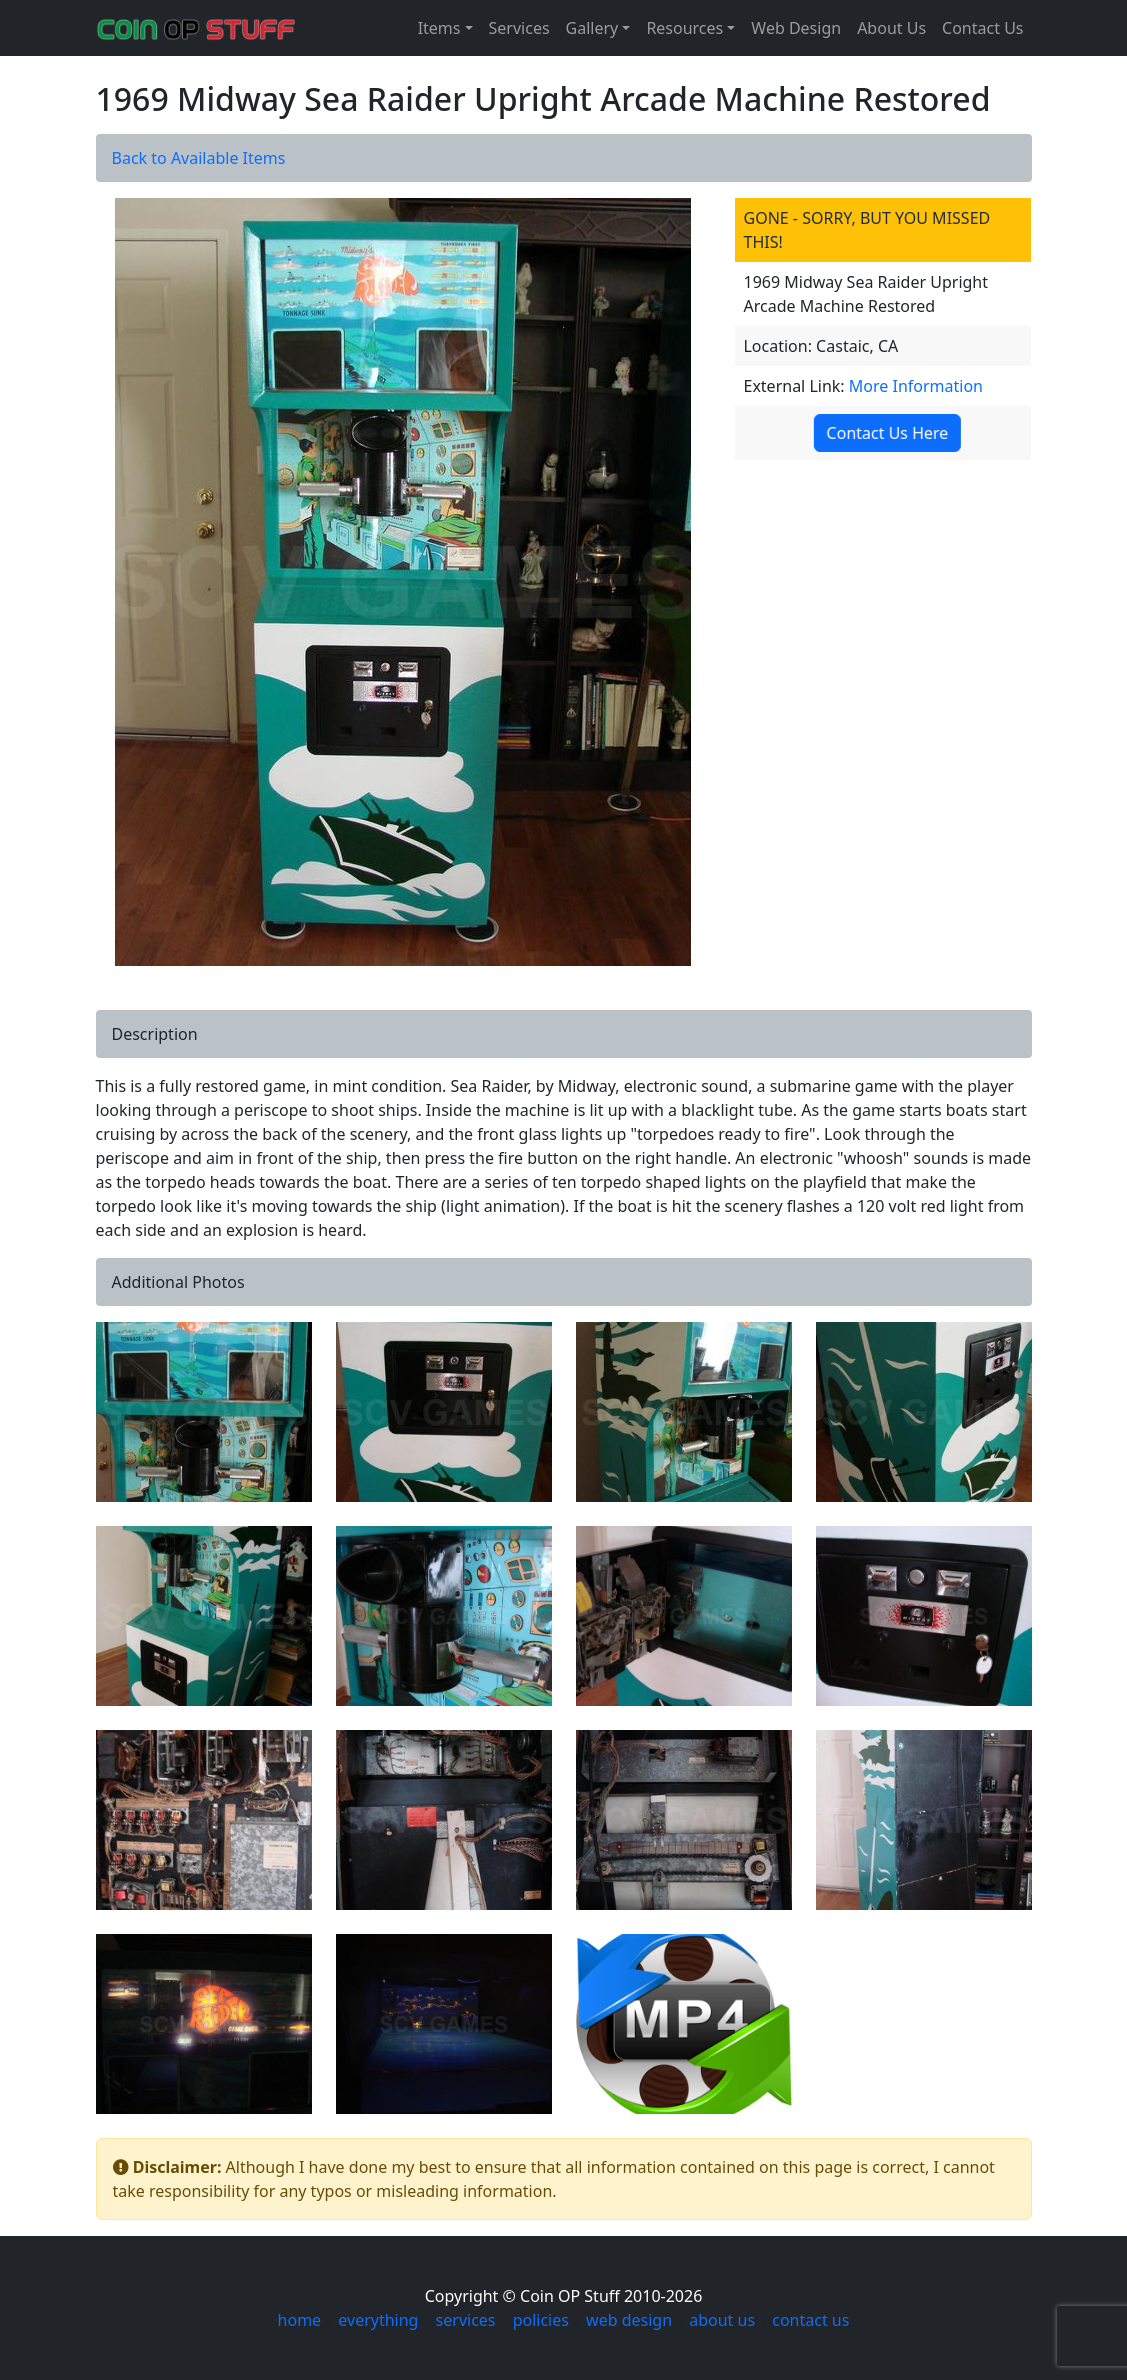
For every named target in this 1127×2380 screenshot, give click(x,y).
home (300, 2320)
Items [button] (439, 28)
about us (722, 2320)
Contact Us (982, 28)
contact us (810, 2320)
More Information (916, 386)
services (466, 2320)
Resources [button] (684, 28)
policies (541, 2320)
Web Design (796, 28)
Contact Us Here (887, 433)
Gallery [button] (592, 28)
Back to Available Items (199, 158)
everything (378, 2320)
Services (519, 28)
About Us (891, 28)
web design (629, 2320)
